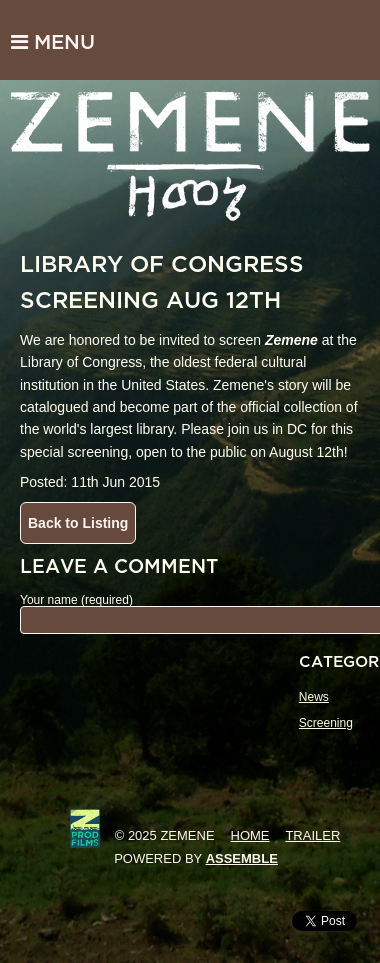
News (314, 697)
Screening (326, 723)
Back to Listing (78, 523)
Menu (53, 42)
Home (250, 835)
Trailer (312, 835)
